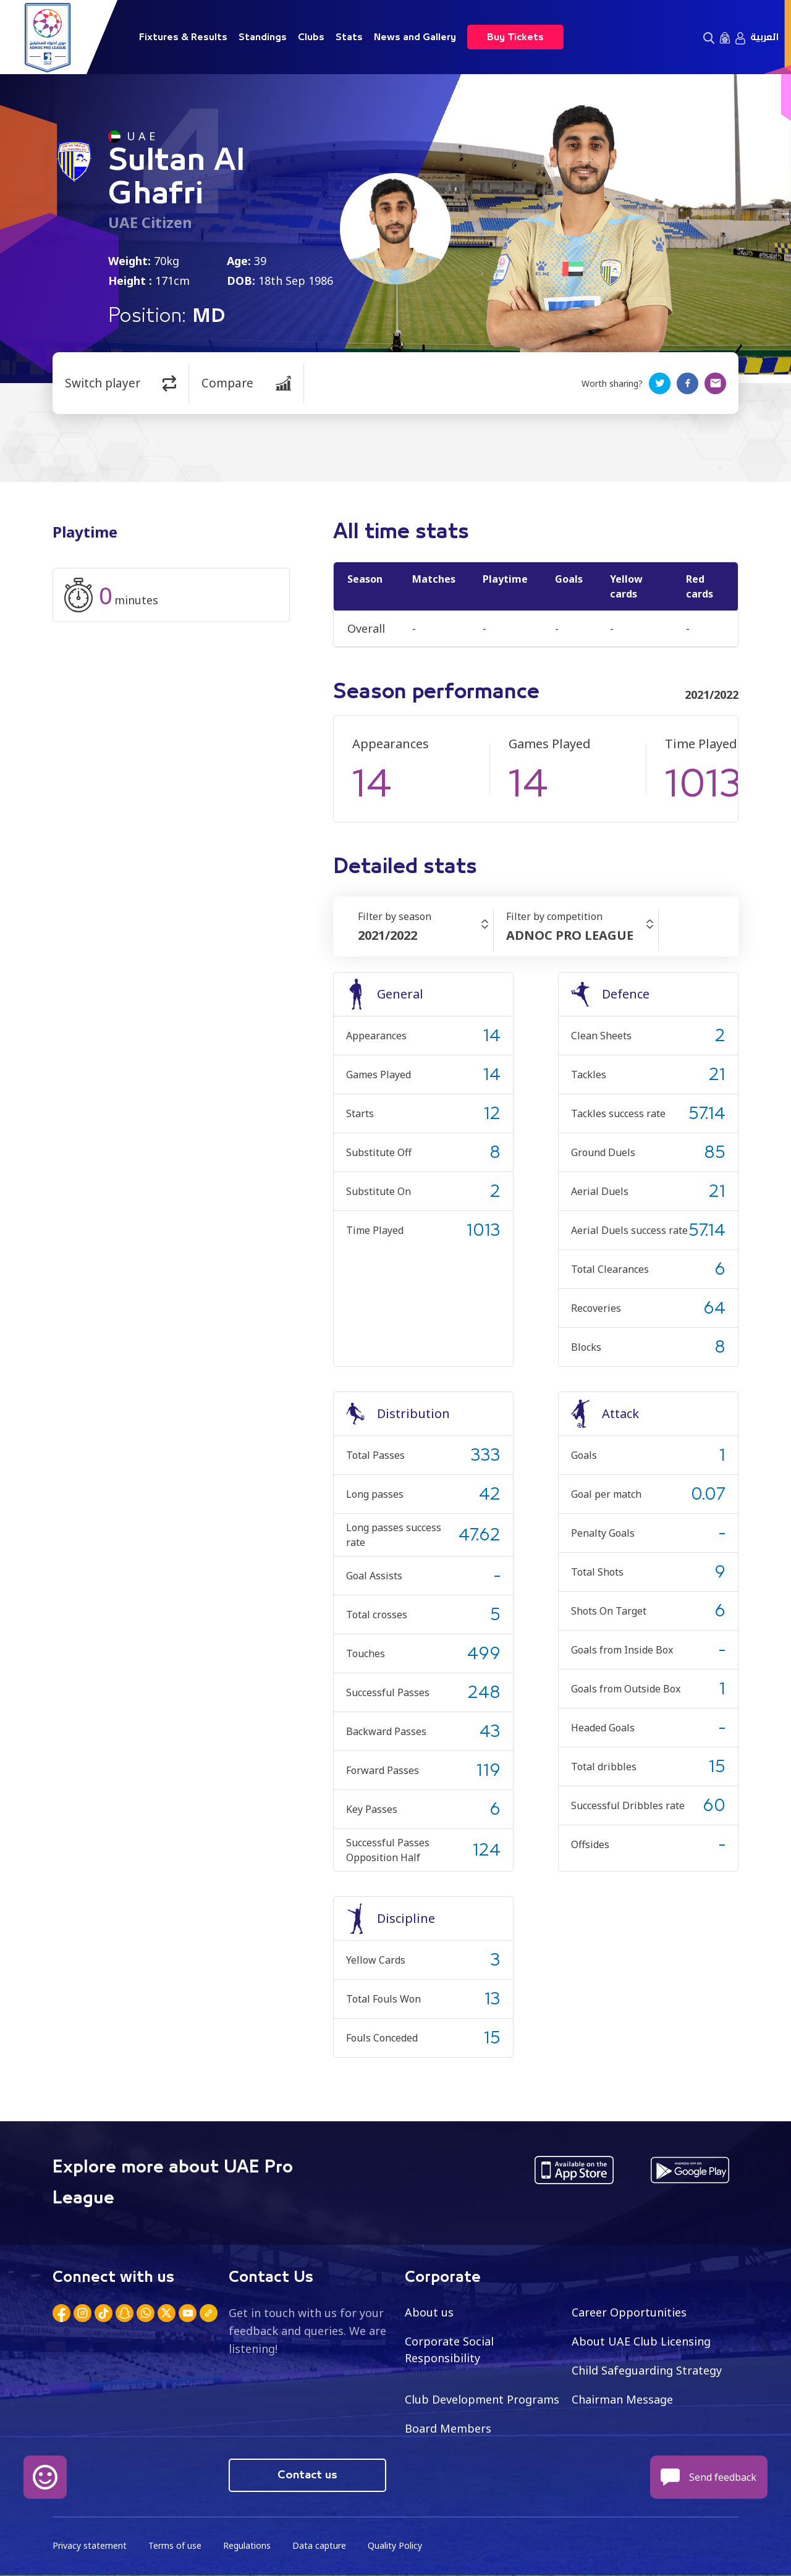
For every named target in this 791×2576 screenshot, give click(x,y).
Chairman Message (622, 2399)
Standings (263, 37)
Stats (349, 37)
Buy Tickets (515, 37)
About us (429, 2312)
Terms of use (174, 2545)
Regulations (247, 2545)
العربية (764, 37)
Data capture (319, 2545)
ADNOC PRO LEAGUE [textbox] (569, 935)
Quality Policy (395, 2545)
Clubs (311, 37)
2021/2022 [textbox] (387, 935)
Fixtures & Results (183, 37)
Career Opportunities (629, 2312)
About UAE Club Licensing (641, 2341)
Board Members (448, 2428)
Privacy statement (90, 2545)
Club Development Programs (482, 2399)
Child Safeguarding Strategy (647, 2370)
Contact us (307, 2475)
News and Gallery (415, 37)
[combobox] (425, 935)
